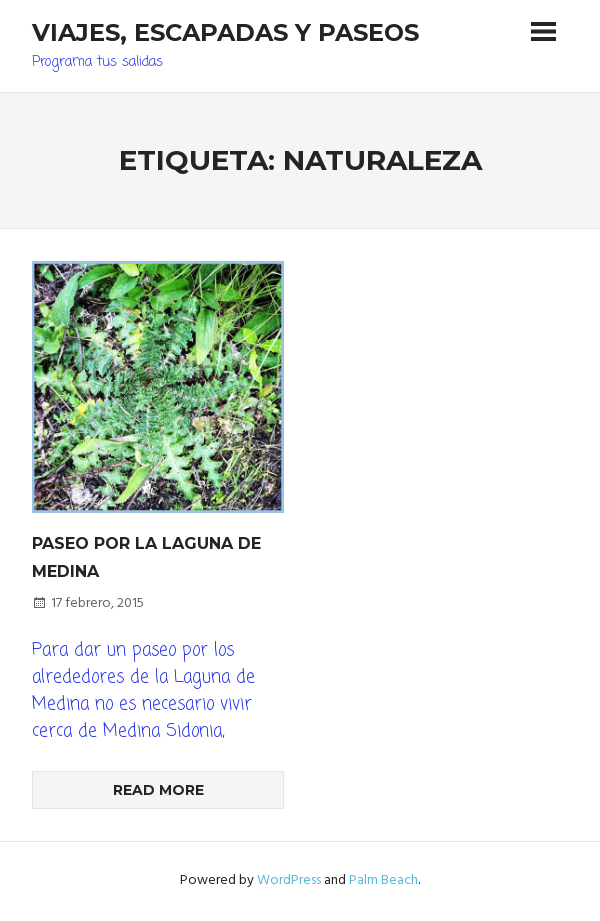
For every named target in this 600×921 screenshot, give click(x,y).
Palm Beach (383, 880)
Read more (158, 790)
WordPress (289, 880)
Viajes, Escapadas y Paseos (225, 32)
